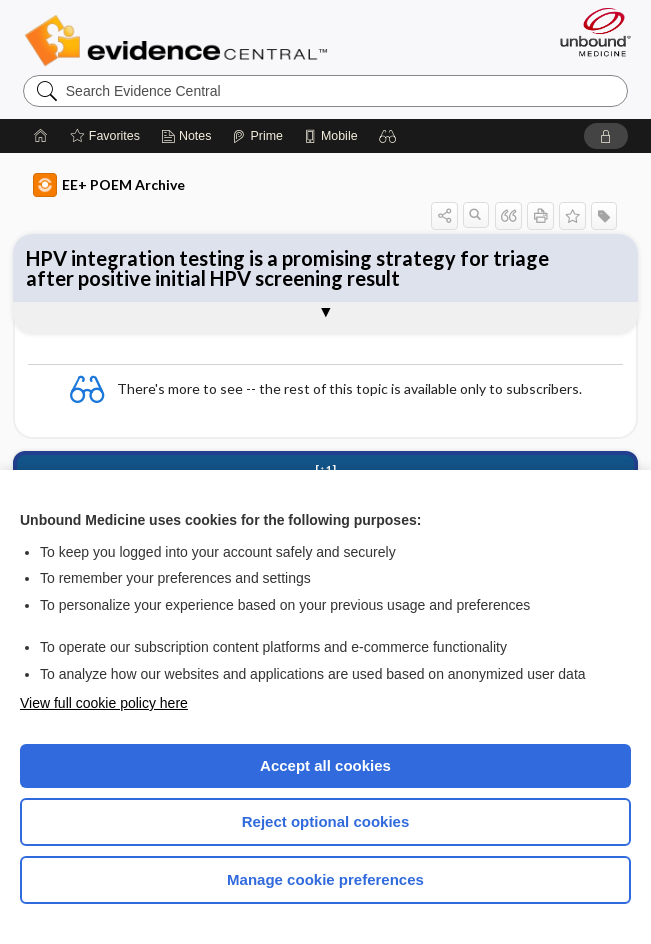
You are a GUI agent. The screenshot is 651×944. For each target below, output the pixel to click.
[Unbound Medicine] (589, 32)
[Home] (41, 136)
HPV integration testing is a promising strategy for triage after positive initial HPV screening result (287, 268)
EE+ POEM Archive (109, 185)
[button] (388, 136)
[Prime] (257, 136)
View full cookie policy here (104, 703)
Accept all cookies (325, 765)
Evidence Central (180, 41)
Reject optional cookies (326, 821)
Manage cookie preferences (325, 879)
